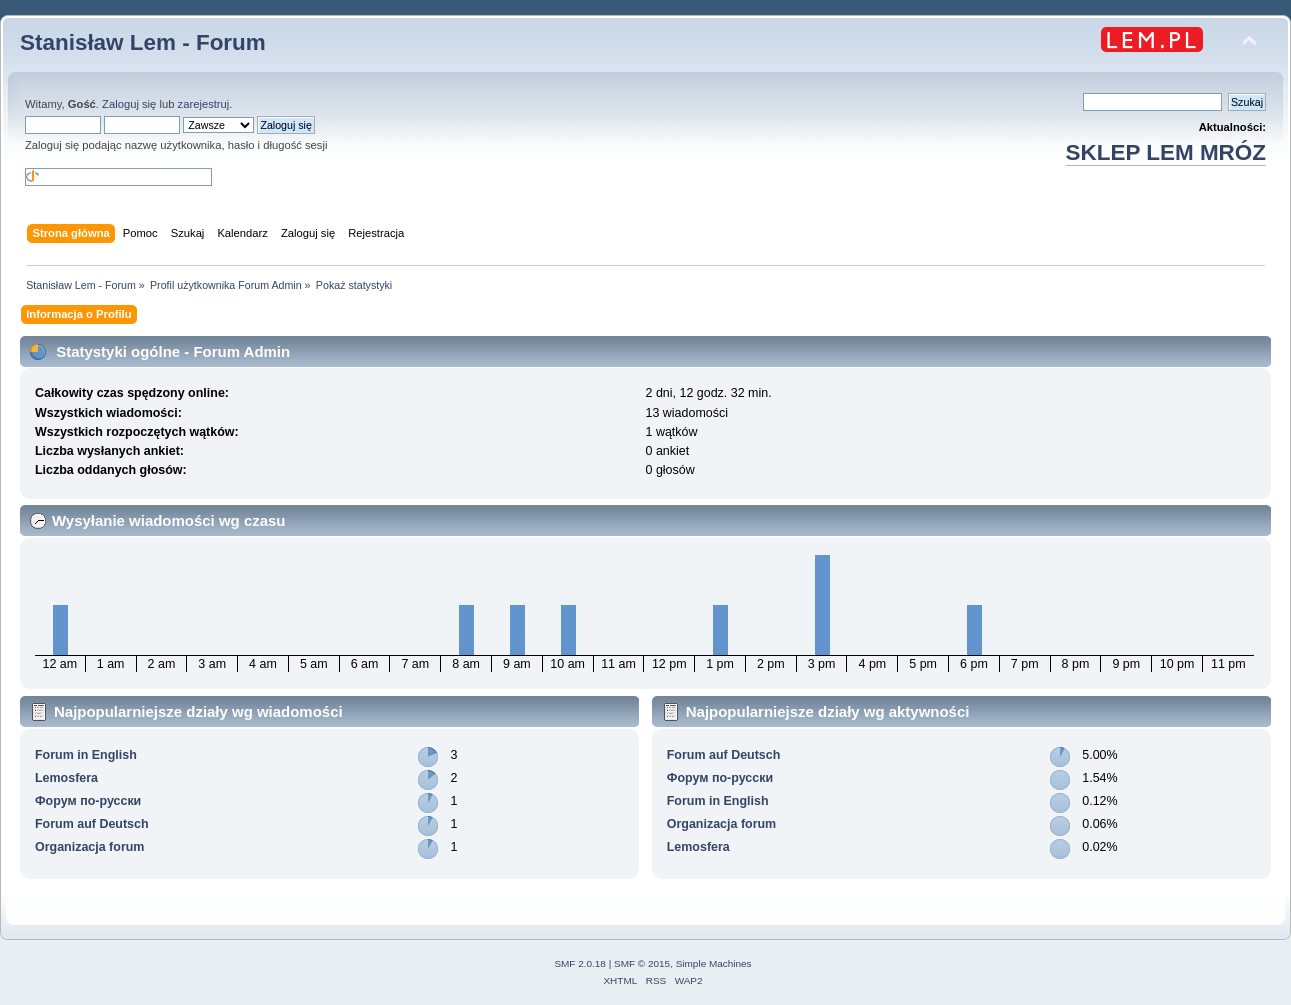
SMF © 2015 (642, 963)
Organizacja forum (89, 847)
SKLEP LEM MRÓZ (1166, 152)
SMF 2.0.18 (580, 963)
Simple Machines (714, 963)
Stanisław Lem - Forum (143, 42)
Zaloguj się (129, 104)
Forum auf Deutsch (92, 824)
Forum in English (86, 755)
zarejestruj (204, 104)
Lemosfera (66, 778)
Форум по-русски (88, 801)
